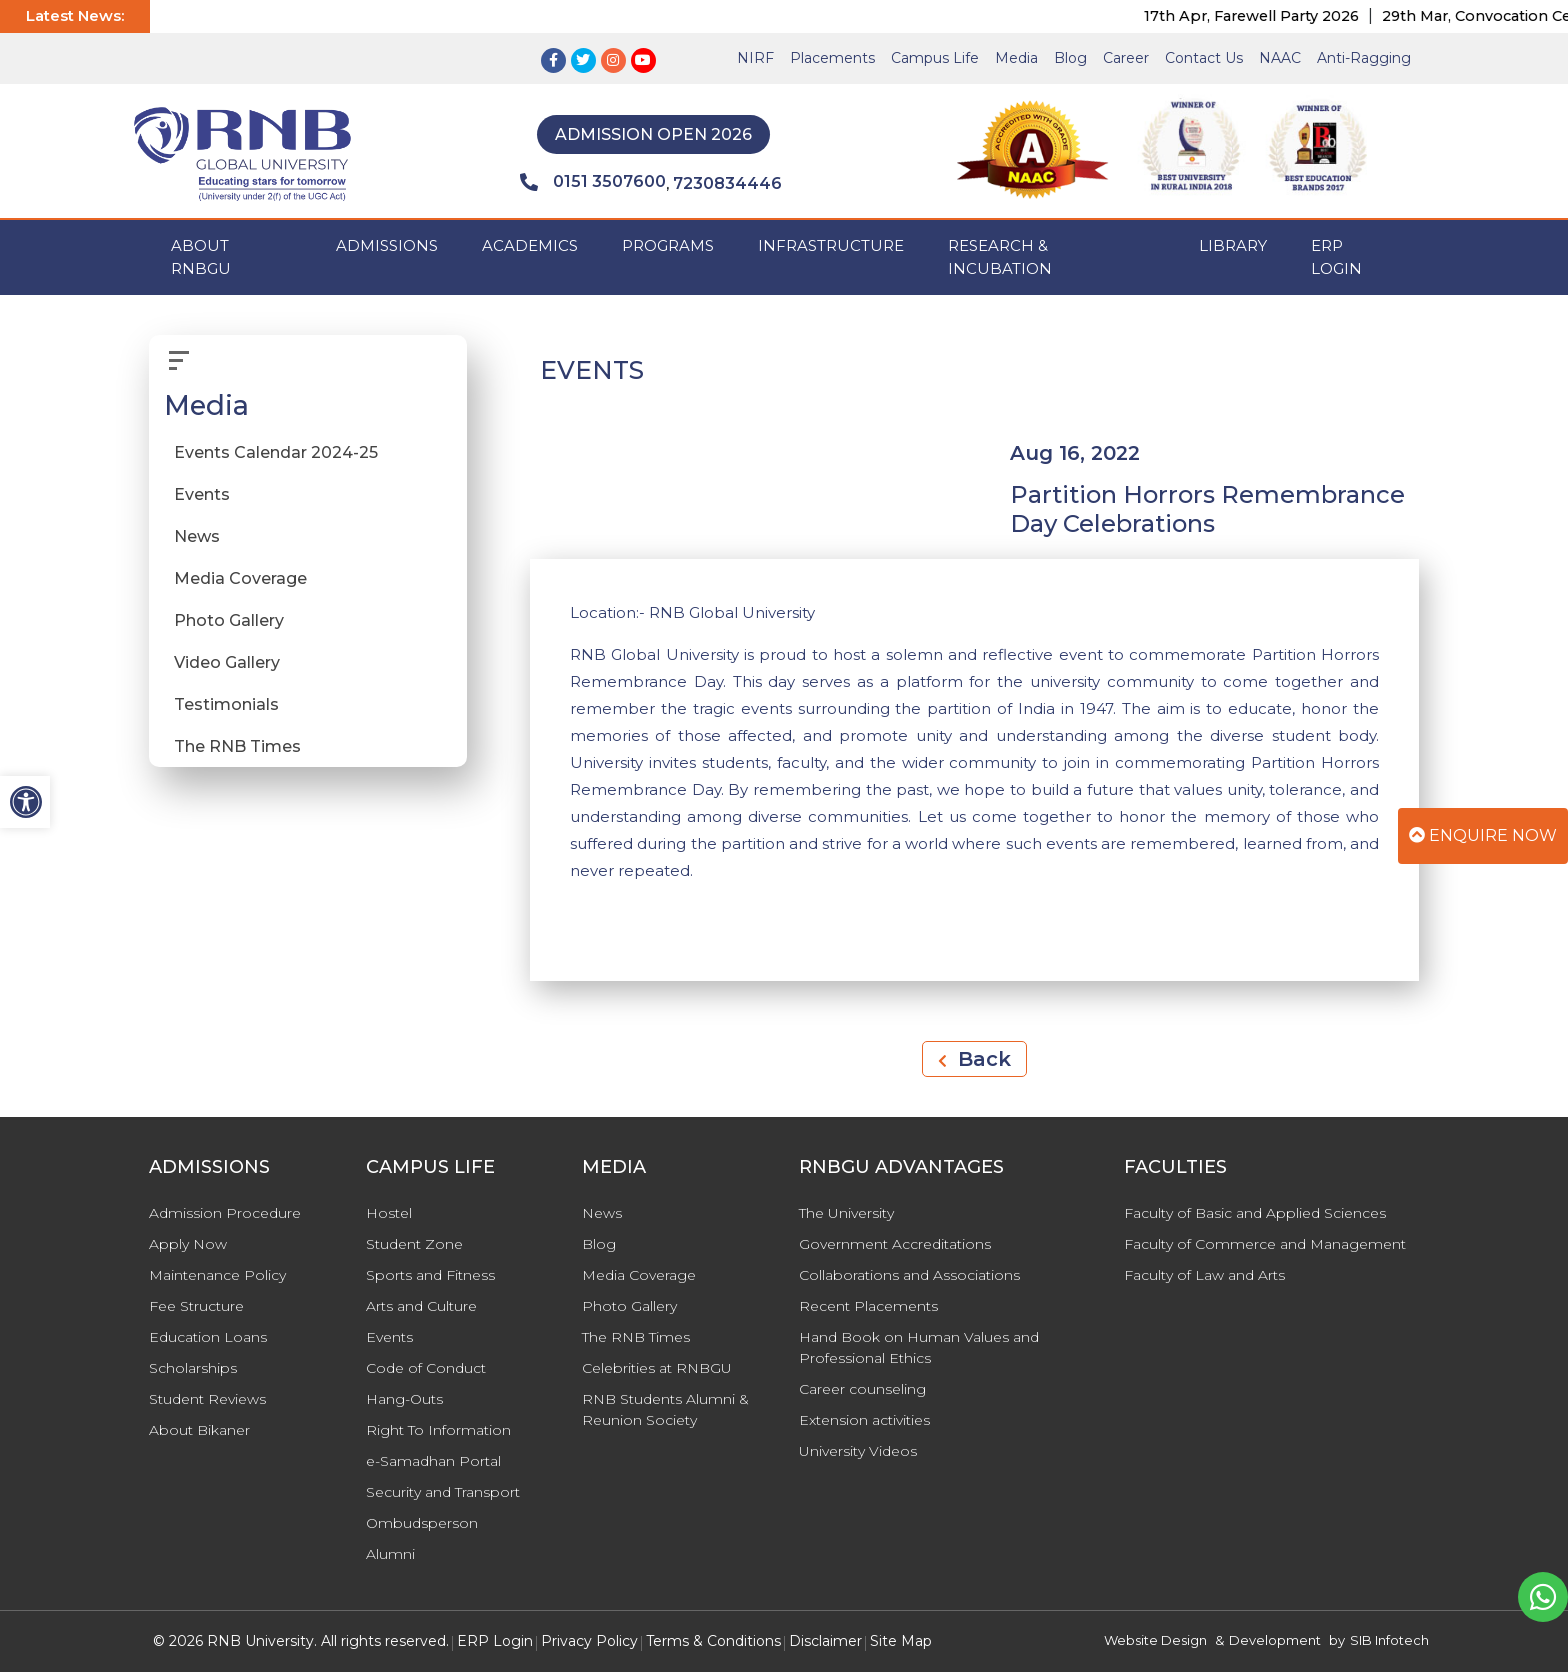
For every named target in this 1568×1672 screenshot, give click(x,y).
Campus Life (935, 58)
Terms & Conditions (713, 1641)
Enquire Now (1483, 835)
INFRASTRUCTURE (831, 245)
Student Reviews (207, 1399)
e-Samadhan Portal (433, 1461)
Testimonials (226, 704)
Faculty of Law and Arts (1204, 1275)
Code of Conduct (426, 1368)
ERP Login (1336, 257)
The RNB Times (237, 746)
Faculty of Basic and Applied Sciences (1255, 1213)
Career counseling (862, 1389)
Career (1126, 58)
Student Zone (414, 1244)
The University (846, 1213)
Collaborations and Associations (909, 1275)
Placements (832, 58)
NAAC (1280, 58)
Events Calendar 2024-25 (276, 452)
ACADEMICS (530, 245)
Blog (1070, 58)
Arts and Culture (421, 1306)
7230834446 (727, 183)
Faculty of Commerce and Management (1265, 1244)
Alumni (390, 1554)
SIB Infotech (1389, 1640)
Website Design (1155, 1640)
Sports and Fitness (430, 1275)
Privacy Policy (589, 1641)
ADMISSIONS (387, 245)
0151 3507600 (593, 182)
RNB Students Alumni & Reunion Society (665, 1409)
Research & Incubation (1000, 257)
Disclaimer (825, 1641)
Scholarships (193, 1368)
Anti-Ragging (1364, 58)
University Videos (858, 1451)
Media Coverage (240, 578)
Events (202, 494)
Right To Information (438, 1430)
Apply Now (188, 1244)
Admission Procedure (225, 1213)
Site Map (901, 1641)
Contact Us (1204, 58)
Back (974, 1059)
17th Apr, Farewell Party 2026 (1266, 16)
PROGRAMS (668, 245)
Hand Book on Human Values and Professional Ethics (919, 1347)
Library (1233, 245)
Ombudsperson (422, 1523)
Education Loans (208, 1337)
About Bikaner (199, 1430)
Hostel (389, 1213)
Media (1016, 58)
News (197, 536)
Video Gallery (227, 662)
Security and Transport (443, 1492)
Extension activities (864, 1420)
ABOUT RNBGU (201, 257)
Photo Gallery (229, 620)
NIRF (755, 58)
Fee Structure (196, 1306)
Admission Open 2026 (653, 134)
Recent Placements (868, 1306)
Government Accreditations (895, 1244)
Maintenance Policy (217, 1275)
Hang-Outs (404, 1399)
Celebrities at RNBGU (657, 1368)
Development (1275, 1640)
